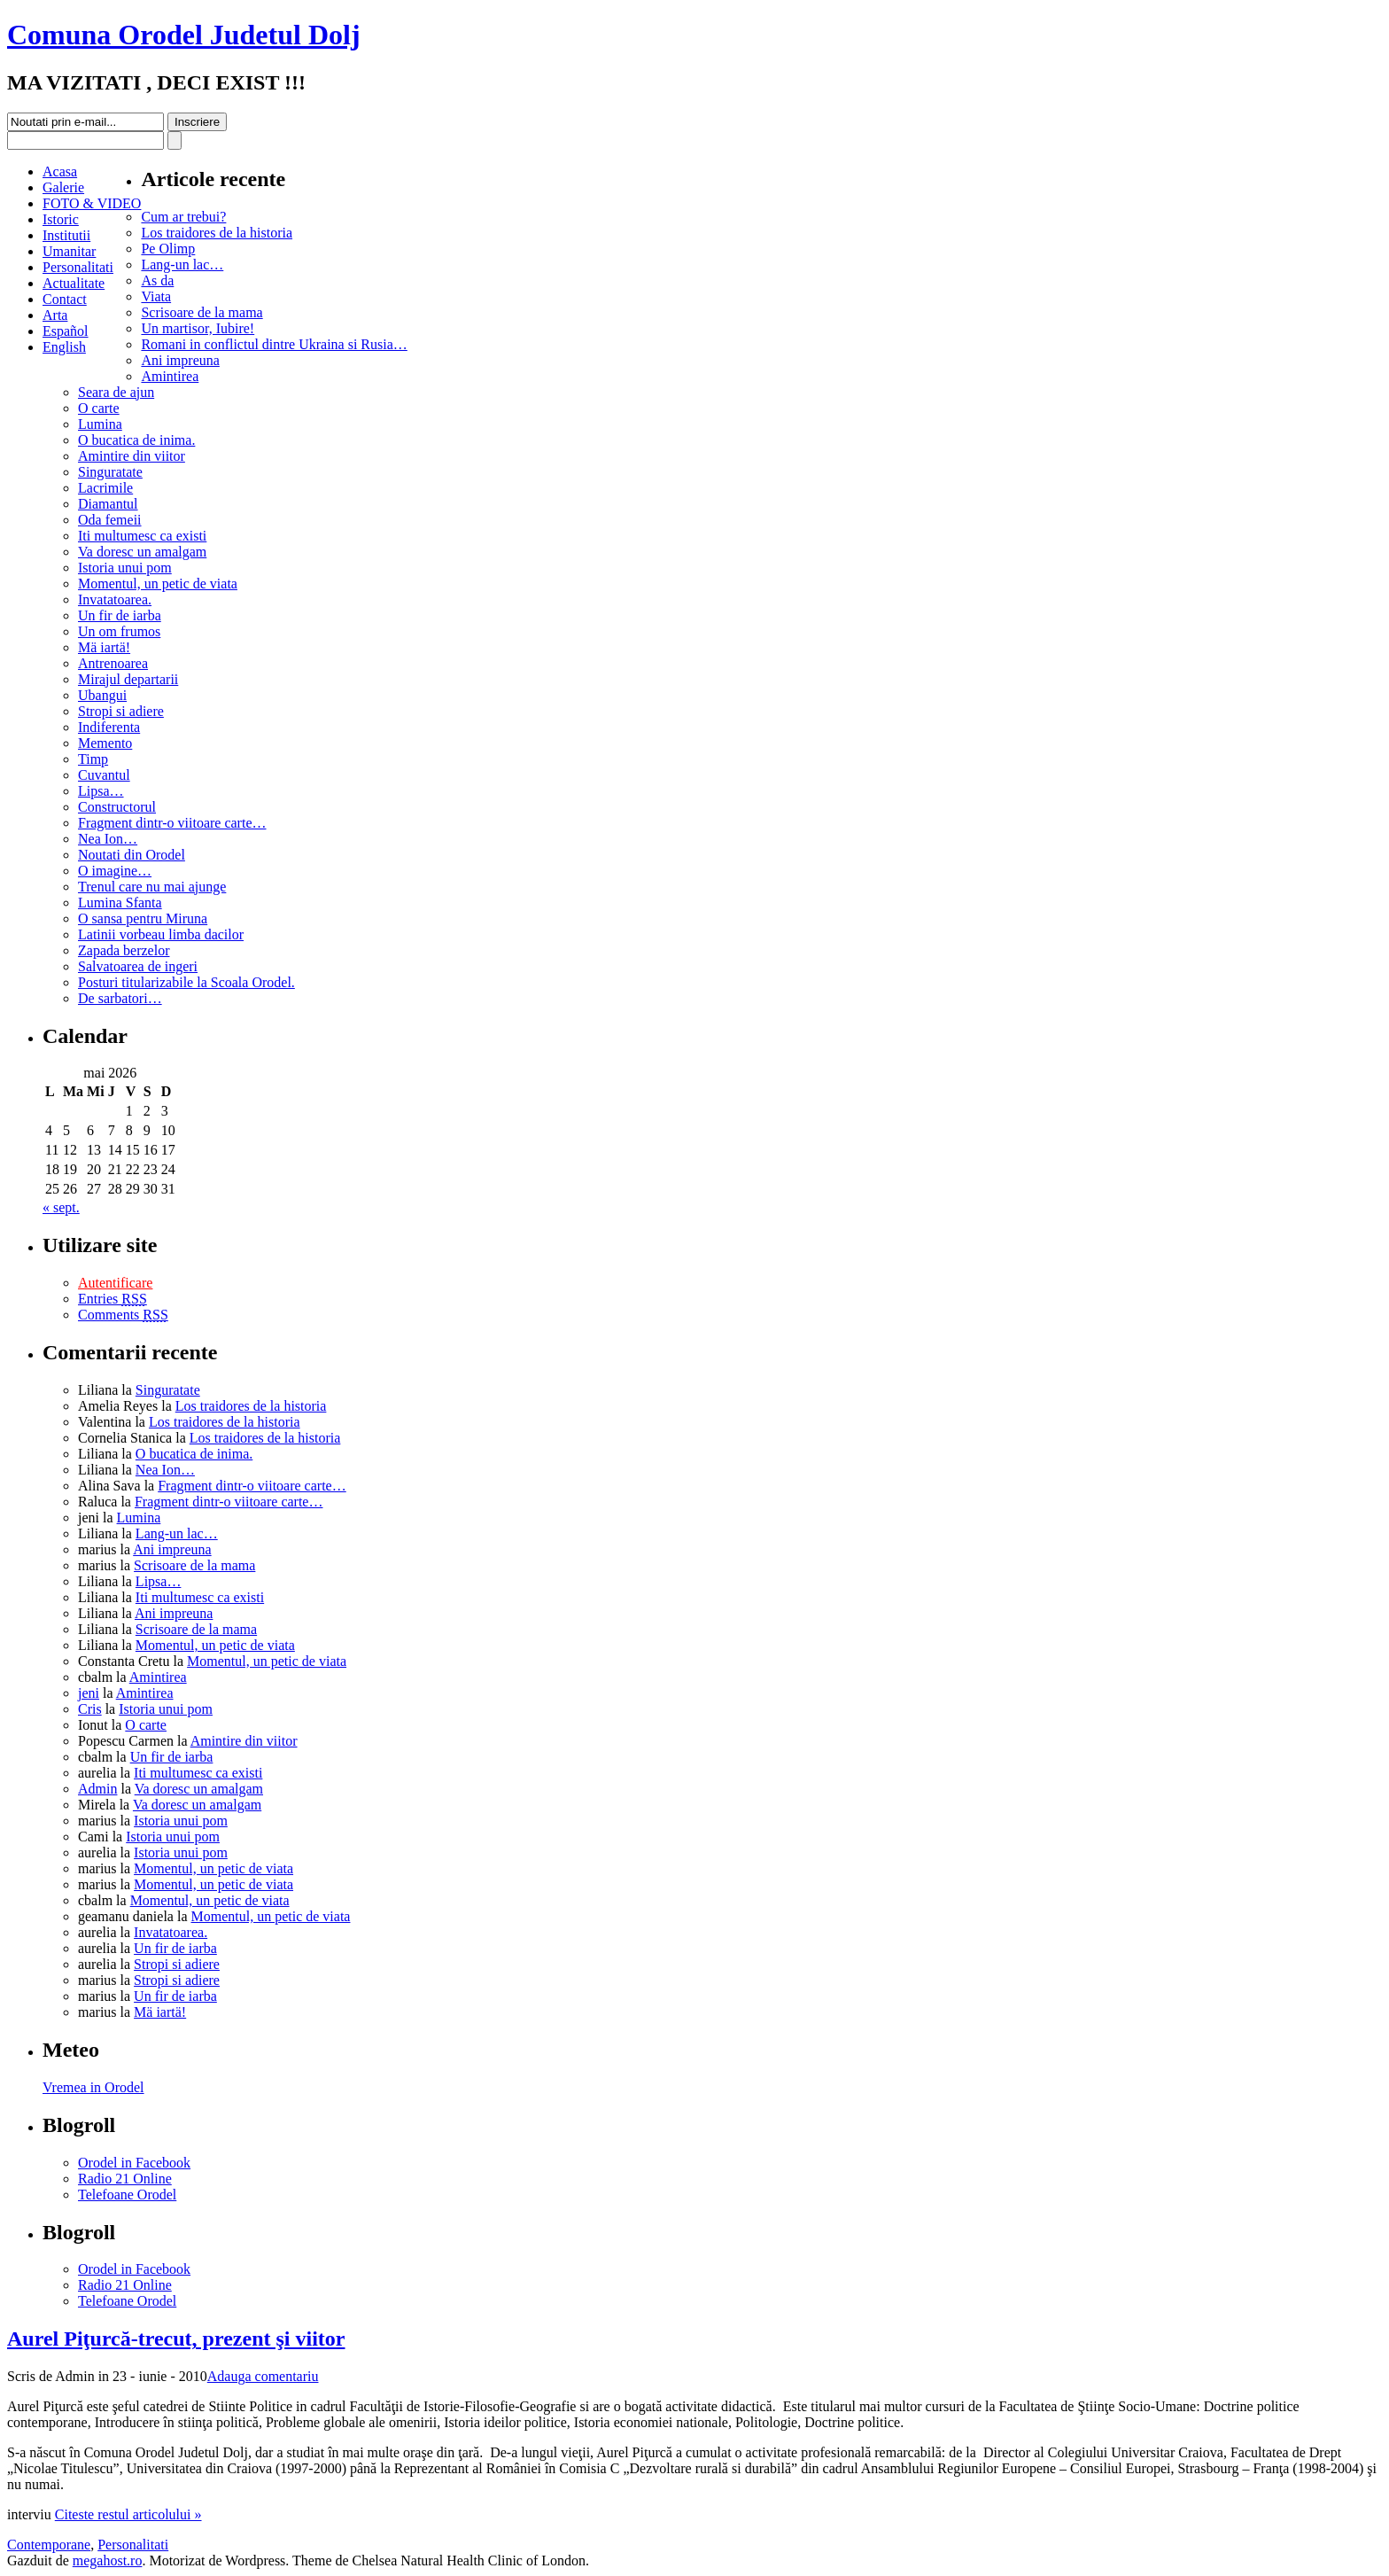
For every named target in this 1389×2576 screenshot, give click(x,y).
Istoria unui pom (125, 567)
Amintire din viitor (131, 455)
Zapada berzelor (123, 950)
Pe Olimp (168, 248)
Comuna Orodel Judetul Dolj (184, 35)
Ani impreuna (180, 360)
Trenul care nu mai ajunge (152, 886)
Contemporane (48, 2544)
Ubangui (102, 695)
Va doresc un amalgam (142, 551)
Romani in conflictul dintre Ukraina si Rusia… (274, 344)
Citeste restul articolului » (128, 2514)
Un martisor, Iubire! (197, 328)
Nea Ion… (107, 838)
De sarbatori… (120, 998)
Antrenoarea (113, 663)
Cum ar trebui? (183, 216)
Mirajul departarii (128, 679)
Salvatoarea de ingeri (138, 966)
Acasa (60, 171)
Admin (97, 1788)
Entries (112, 1298)
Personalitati (78, 267)
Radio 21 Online (125, 2178)
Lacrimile (105, 487)
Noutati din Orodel (131, 854)
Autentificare (115, 1282)
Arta (55, 315)
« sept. (61, 1207)
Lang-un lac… (182, 264)
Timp (93, 759)
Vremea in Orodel (93, 2087)
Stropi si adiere (121, 711)
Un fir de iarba (119, 615)
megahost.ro (108, 2560)
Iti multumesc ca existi (142, 535)
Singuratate (110, 471)
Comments (123, 1314)
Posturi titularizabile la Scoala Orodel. (186, 982)
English (64, 346)
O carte (99, 408)
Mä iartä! (104, 647)
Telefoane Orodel (127, 2194)
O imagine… (114, 870)
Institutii (66, 235)
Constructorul (117, 806)
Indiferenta (109, 727)
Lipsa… (101, 790)
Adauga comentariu (263, 2376)
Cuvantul (104, 774)
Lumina (100, 424)
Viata (156, 296)
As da (157, 280)
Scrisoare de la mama (201, 312)
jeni (88, 1692)
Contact (65, 299)
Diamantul (108, 503)
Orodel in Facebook (134, 2162)
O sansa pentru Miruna (142, 918)
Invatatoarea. (114, 599)
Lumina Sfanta (120, 902)
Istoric (61, 219)
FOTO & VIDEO (92, 203)
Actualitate (74, 283)
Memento (105, 743)
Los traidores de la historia (216, 232)
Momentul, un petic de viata (157, 583)
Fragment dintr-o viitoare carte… (172, 822)
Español (66, 331)
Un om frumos (119, 631)
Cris (90, 1708)
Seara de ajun (116, 392)
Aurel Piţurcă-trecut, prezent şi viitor (176, 2338)
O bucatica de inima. (136, 439)
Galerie (63, 187)
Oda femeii (110, 519)
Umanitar (69, 251)
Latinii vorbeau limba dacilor (161, 934)
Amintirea (169, 376)
